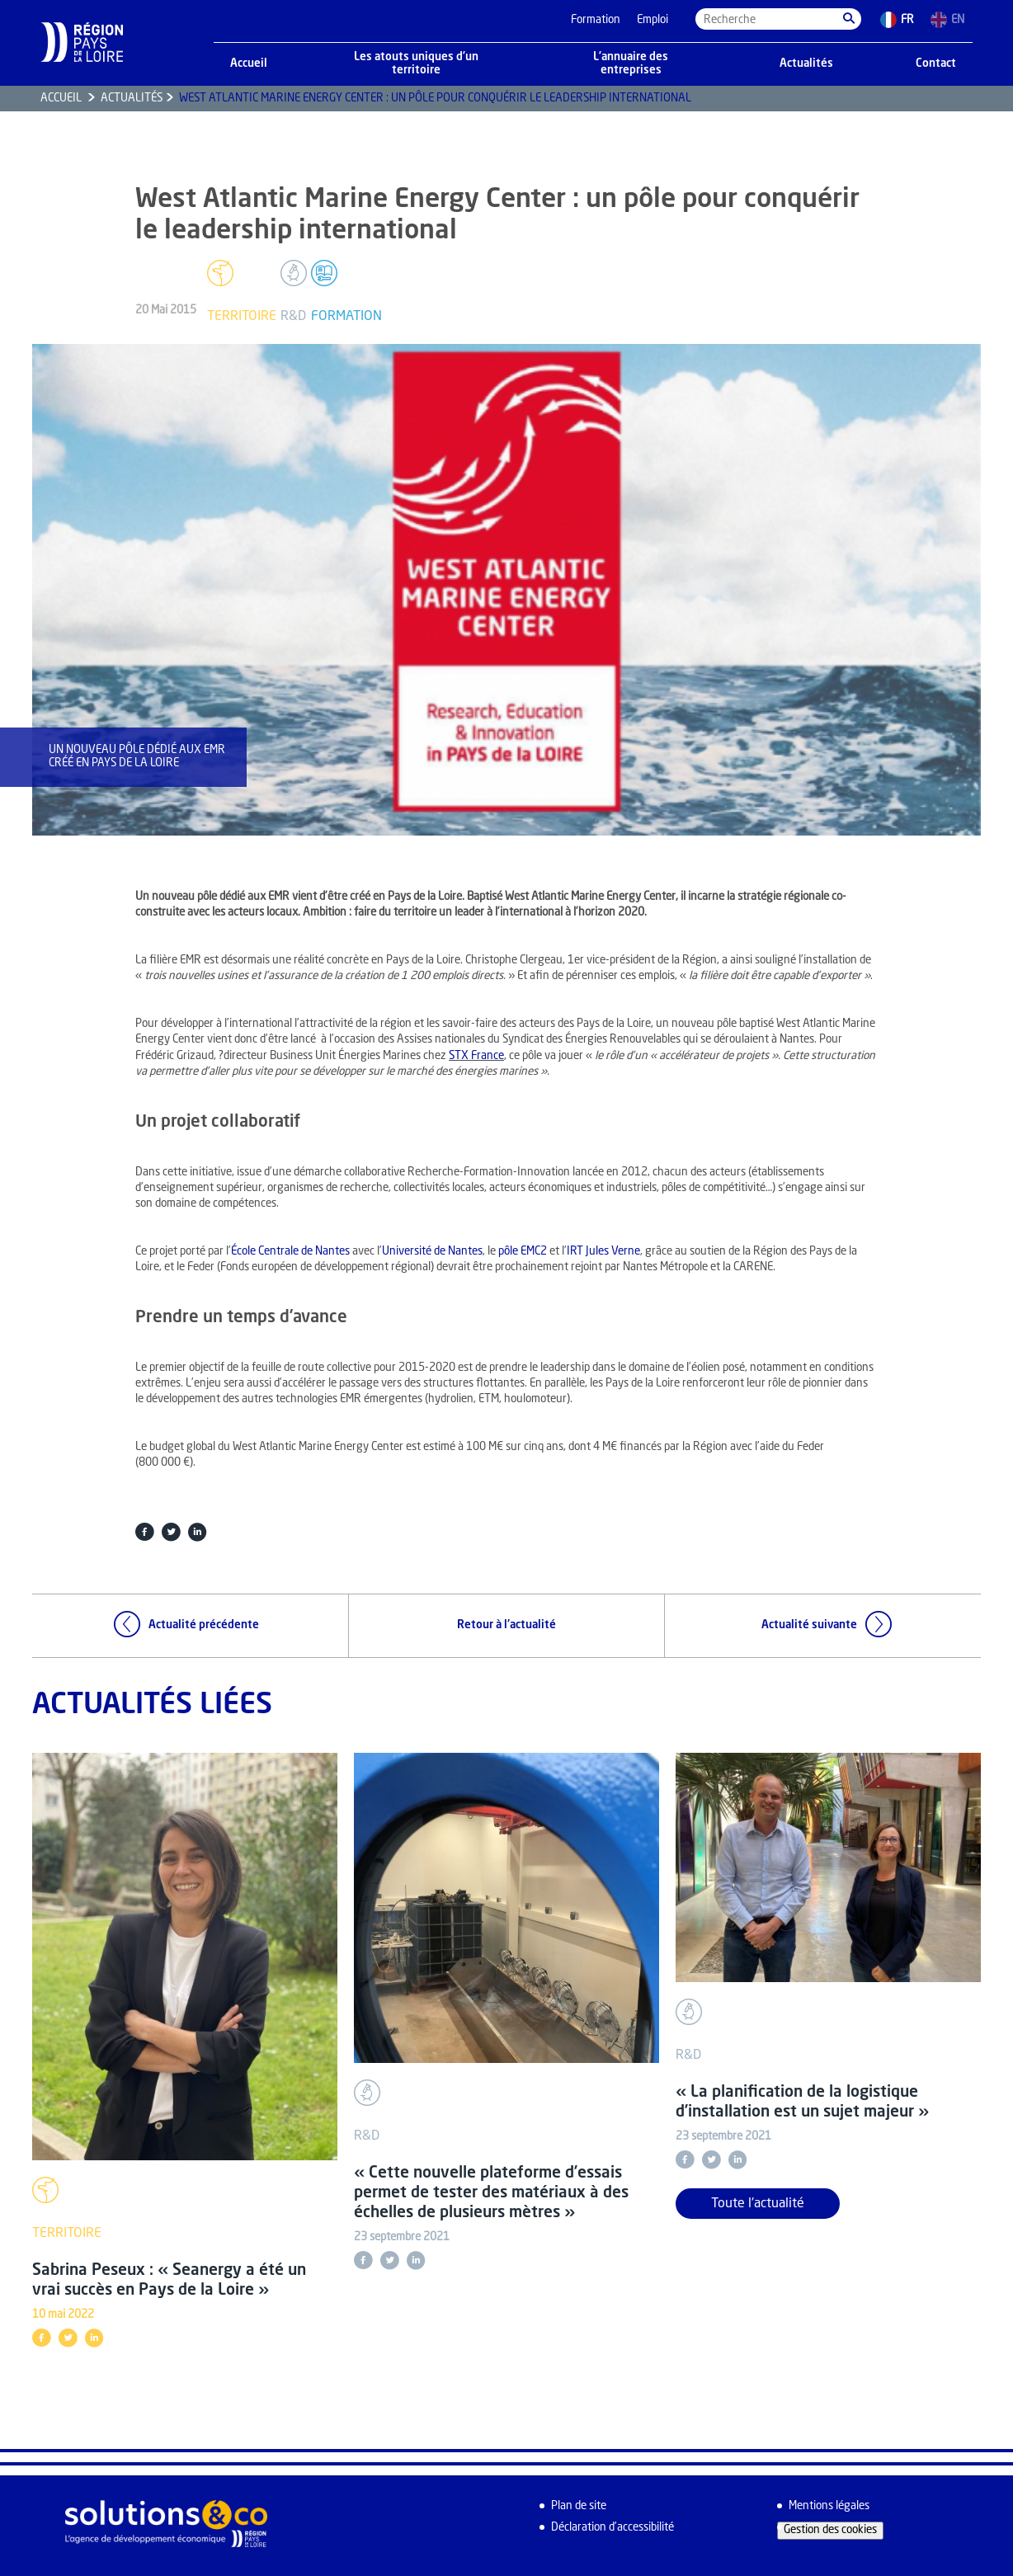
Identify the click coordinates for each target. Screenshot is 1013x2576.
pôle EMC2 (522, 1251)
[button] (848, 19)
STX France (476, 1056)
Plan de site (578, 2506)
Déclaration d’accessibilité (612, 2527)
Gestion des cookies (830, 2530)
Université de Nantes (432, 1251)
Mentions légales (829, 2506)
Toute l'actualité (757, 2204)
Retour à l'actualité (506, 1625)
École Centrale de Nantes (290, 1251)
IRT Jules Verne (603, 1251)
